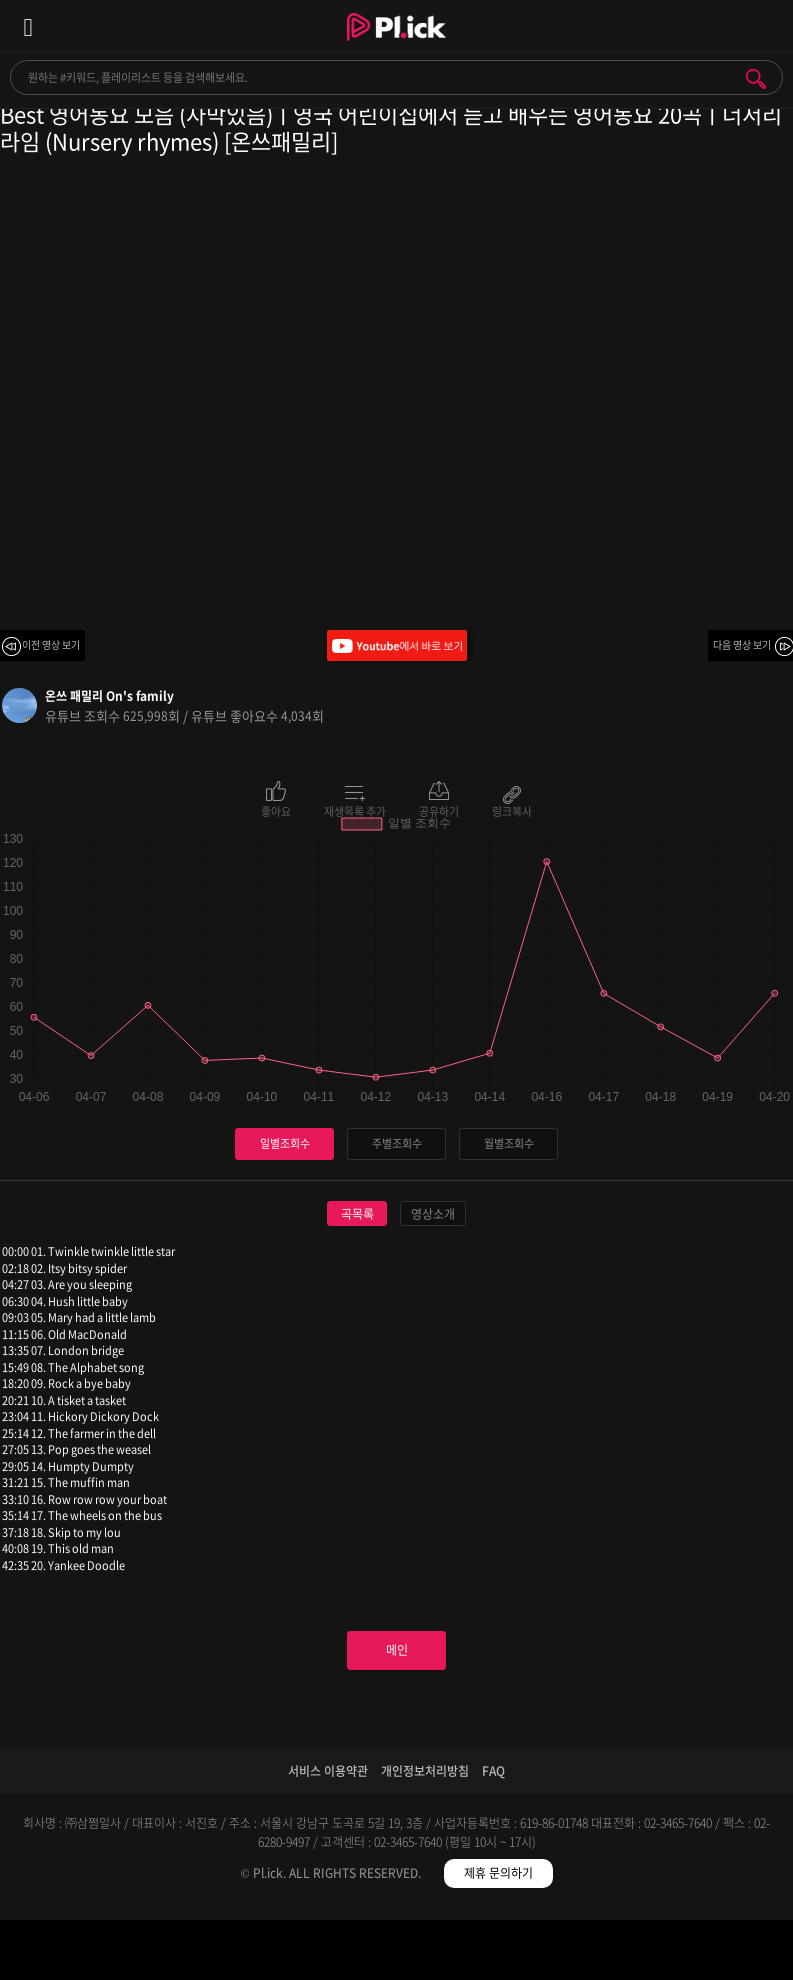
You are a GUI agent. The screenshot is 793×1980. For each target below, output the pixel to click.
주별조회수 (397, 1143)
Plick (396, 45)
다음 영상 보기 (742, 644)
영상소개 (433, 1214)
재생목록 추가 (355, 810)
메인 (397, 1650)
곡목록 (357, 1214)
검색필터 (297, 1953)
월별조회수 (509, 1143)
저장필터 (495, 1953)
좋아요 (276, 810)
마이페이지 (693, 1953)
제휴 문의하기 (498, 1873)
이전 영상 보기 (51, 644)
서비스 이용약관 (328, 1771)
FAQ (493, 1771)
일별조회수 (285, 1143)
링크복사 (512, 810)
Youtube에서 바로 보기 (397, 645)
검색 (756, 79)
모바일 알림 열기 (767, 25)
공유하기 (439, 810)
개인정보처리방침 (425, 1771)
